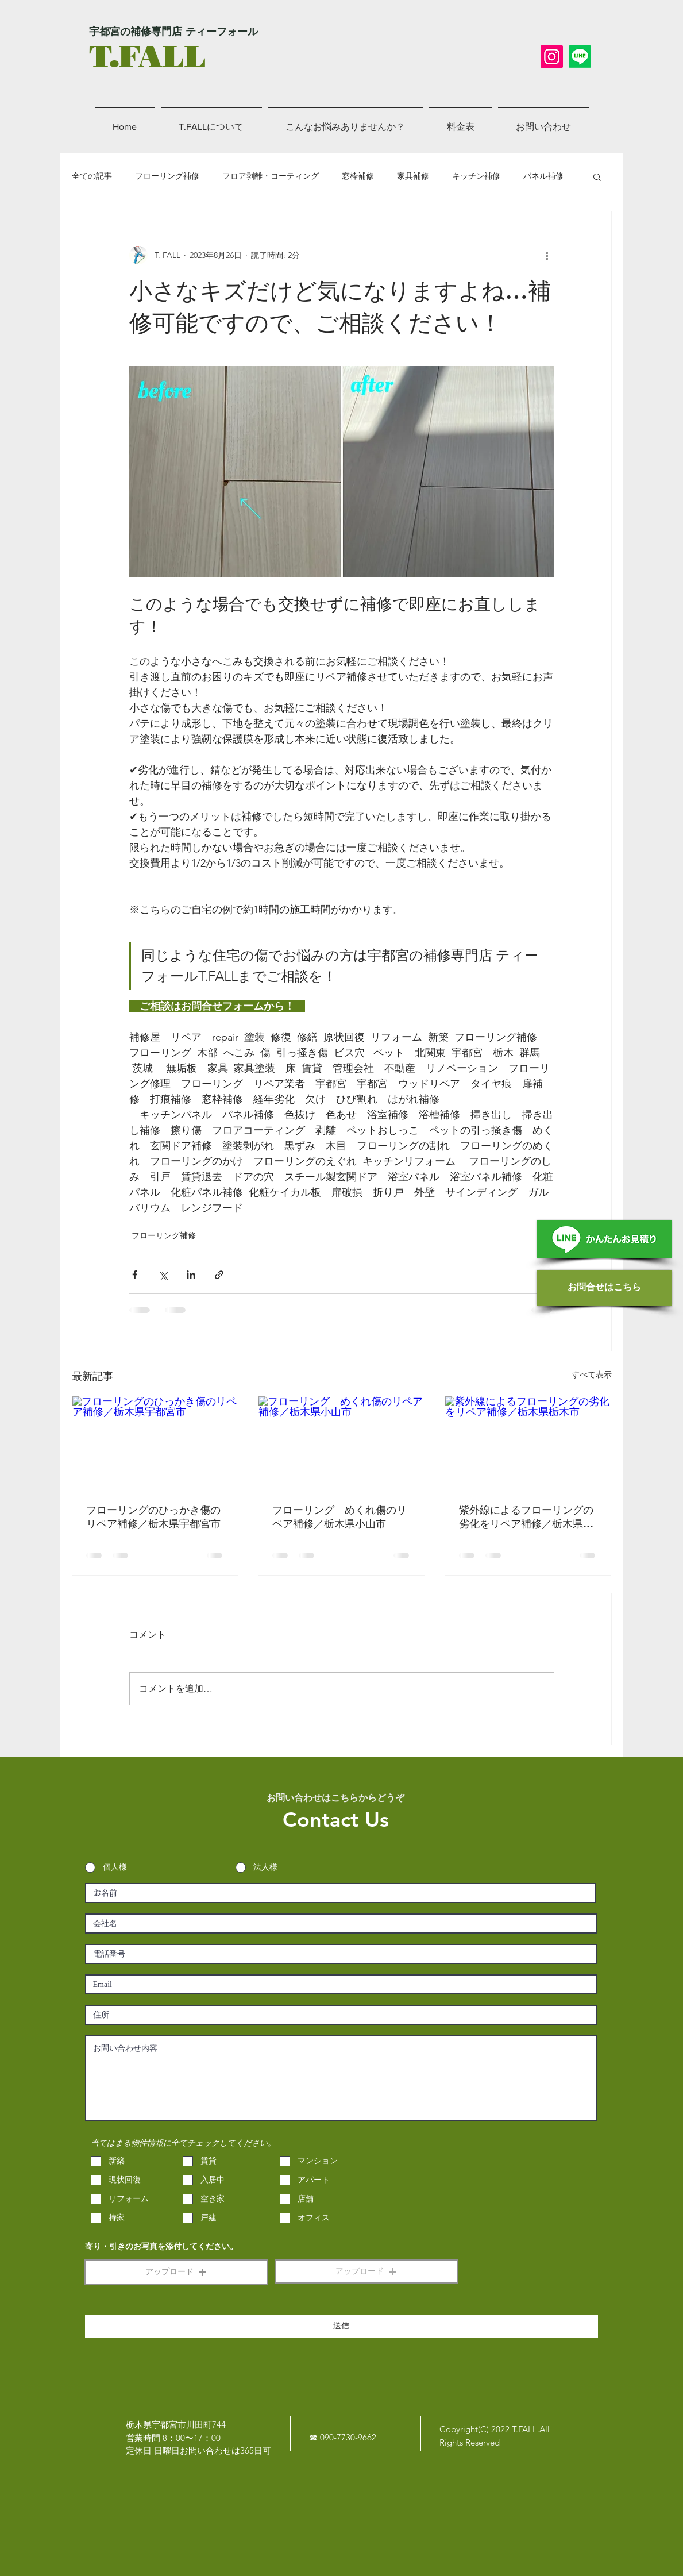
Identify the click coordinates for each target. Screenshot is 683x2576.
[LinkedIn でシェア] (191, 1274)
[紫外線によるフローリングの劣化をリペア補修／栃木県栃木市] (528, 1442)
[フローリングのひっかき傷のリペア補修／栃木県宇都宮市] (155, 1442)
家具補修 (413, 176)
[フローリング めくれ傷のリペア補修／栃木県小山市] (341, 1442)
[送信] (341, 2326)
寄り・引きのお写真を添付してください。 (161, 2247)
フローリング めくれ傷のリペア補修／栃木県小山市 (339, 1516)
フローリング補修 (167, 176)
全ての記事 (92, 176)
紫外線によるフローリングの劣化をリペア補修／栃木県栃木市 (526, 1517)
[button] (597, 176)
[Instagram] (552, 56)
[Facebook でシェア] (134, 1274)
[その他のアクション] (547, 255)
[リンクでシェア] (219, 1274)
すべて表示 (592, 1374)
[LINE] (580, 56)
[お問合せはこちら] (604, 1288)
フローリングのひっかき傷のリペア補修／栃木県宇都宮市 (153, 1516)
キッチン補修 (476, 176)
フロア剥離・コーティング (270, 176)
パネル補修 (543, 176)
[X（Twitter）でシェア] (162, 1274)
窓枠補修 (358, 176)
